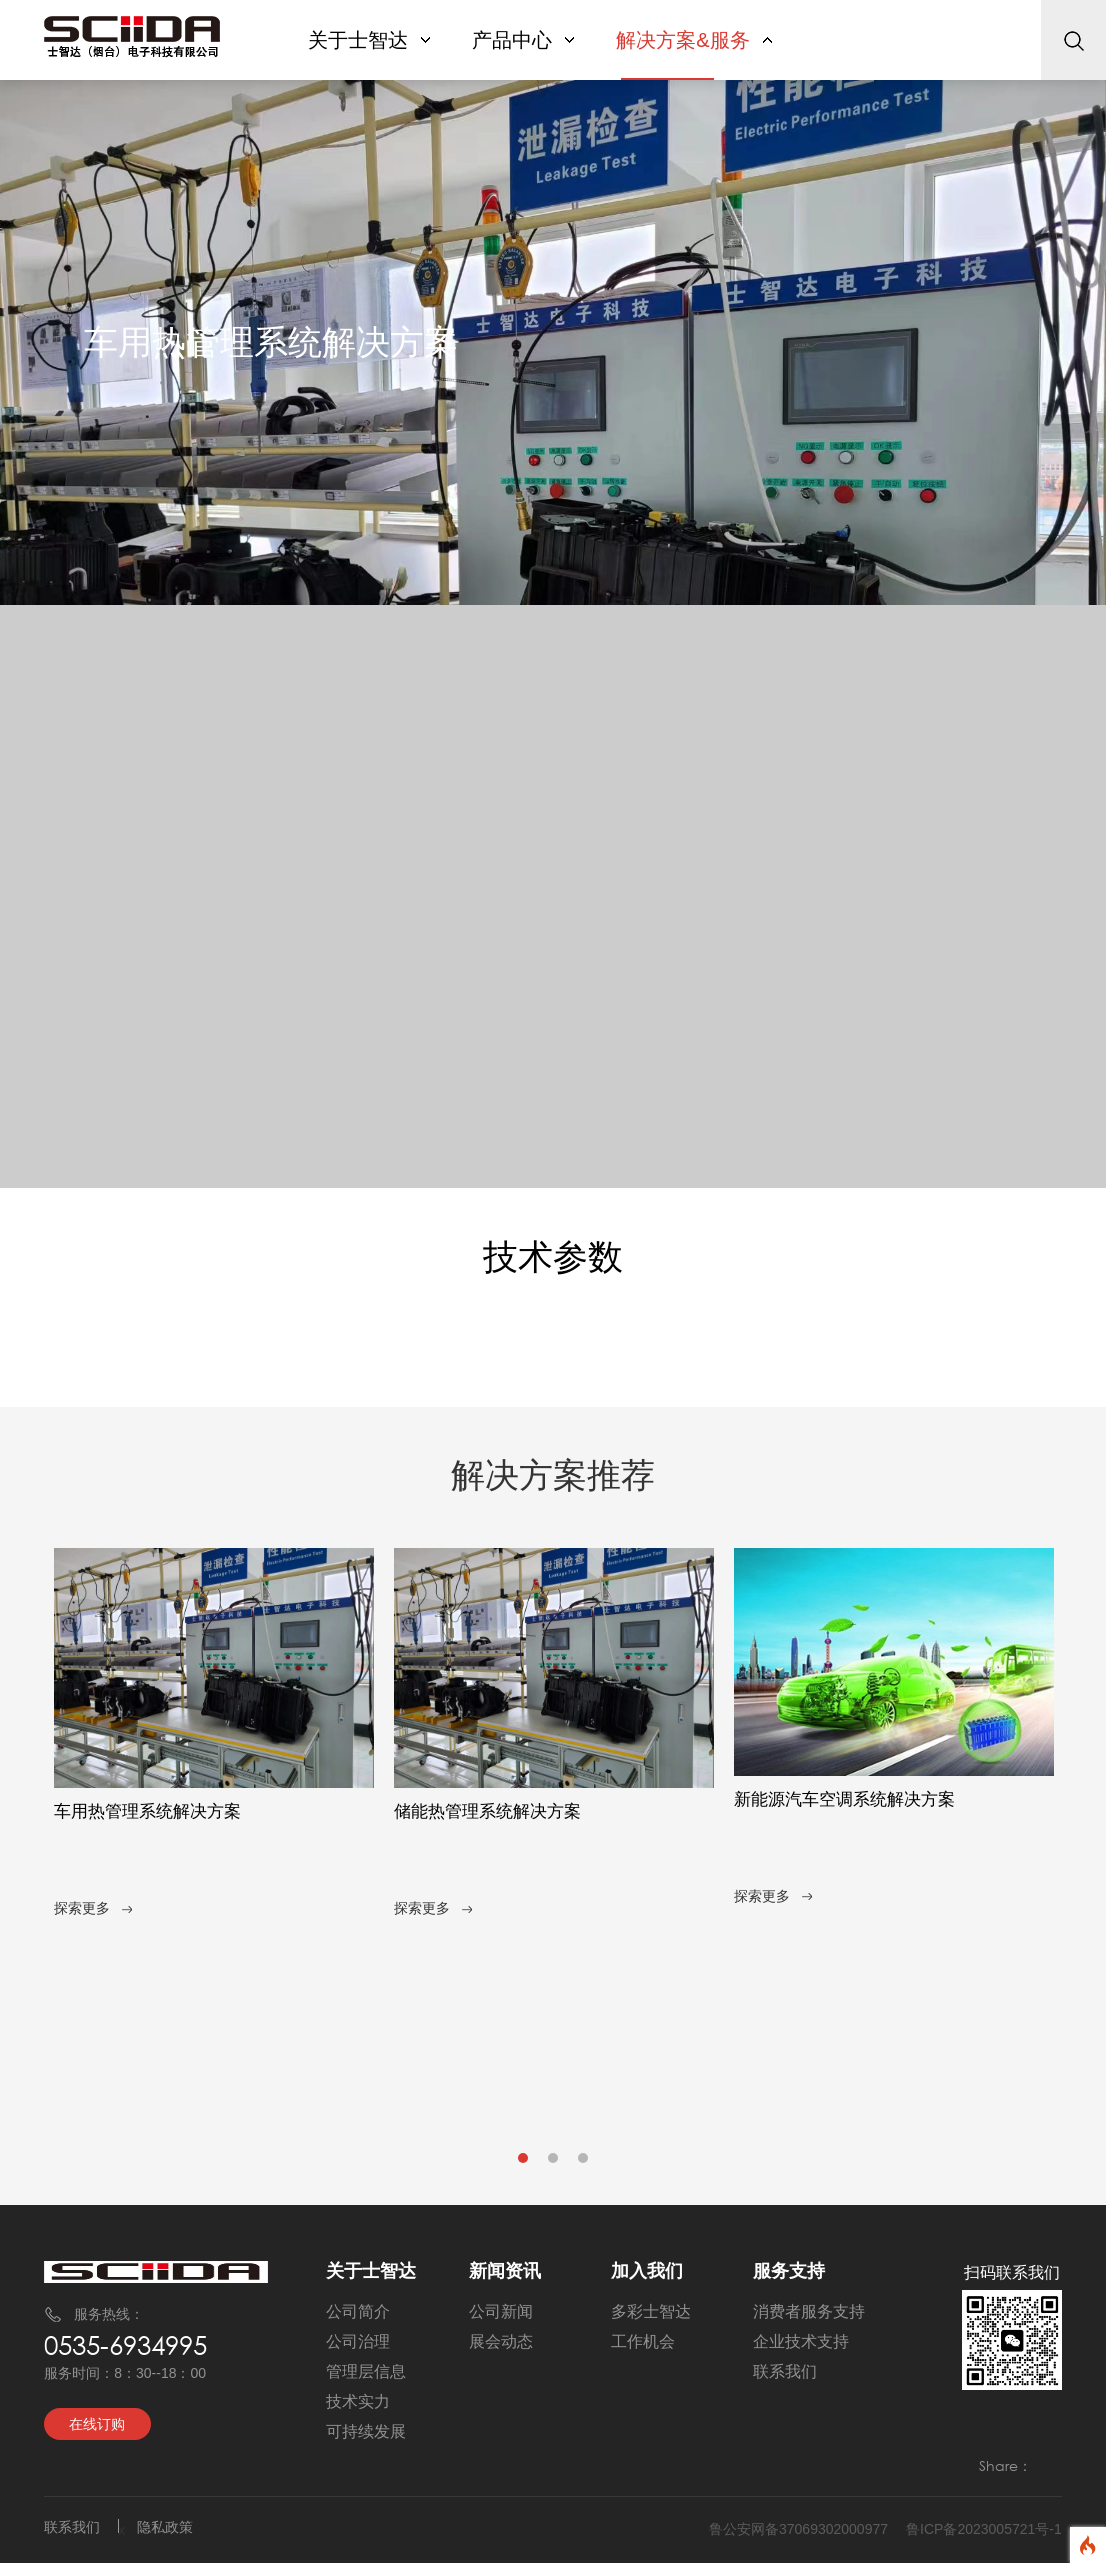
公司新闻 (501, 2311)
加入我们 (647, 2271)
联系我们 (785, 2371)
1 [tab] (524, 2163)
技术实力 (358, 2401)
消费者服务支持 (809, 2311)
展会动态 (501, 2341)
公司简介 (358, 2311)
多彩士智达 (651, 2311)
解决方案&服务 (693, 40)
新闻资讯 (505, 2271)
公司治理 (358, 2341)
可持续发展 (366, 2431)
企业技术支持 (801, 2341)
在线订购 (97, 2424)
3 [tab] (584, 2163)
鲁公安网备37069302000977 (798, 2529)
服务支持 (789, 2271)
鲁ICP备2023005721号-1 (984, 2529)
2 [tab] (554, 2163)
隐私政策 (165, 2527)
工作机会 (643, 2341)
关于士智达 (369, 40)
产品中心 (523, 40)
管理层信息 (366, 2371)
